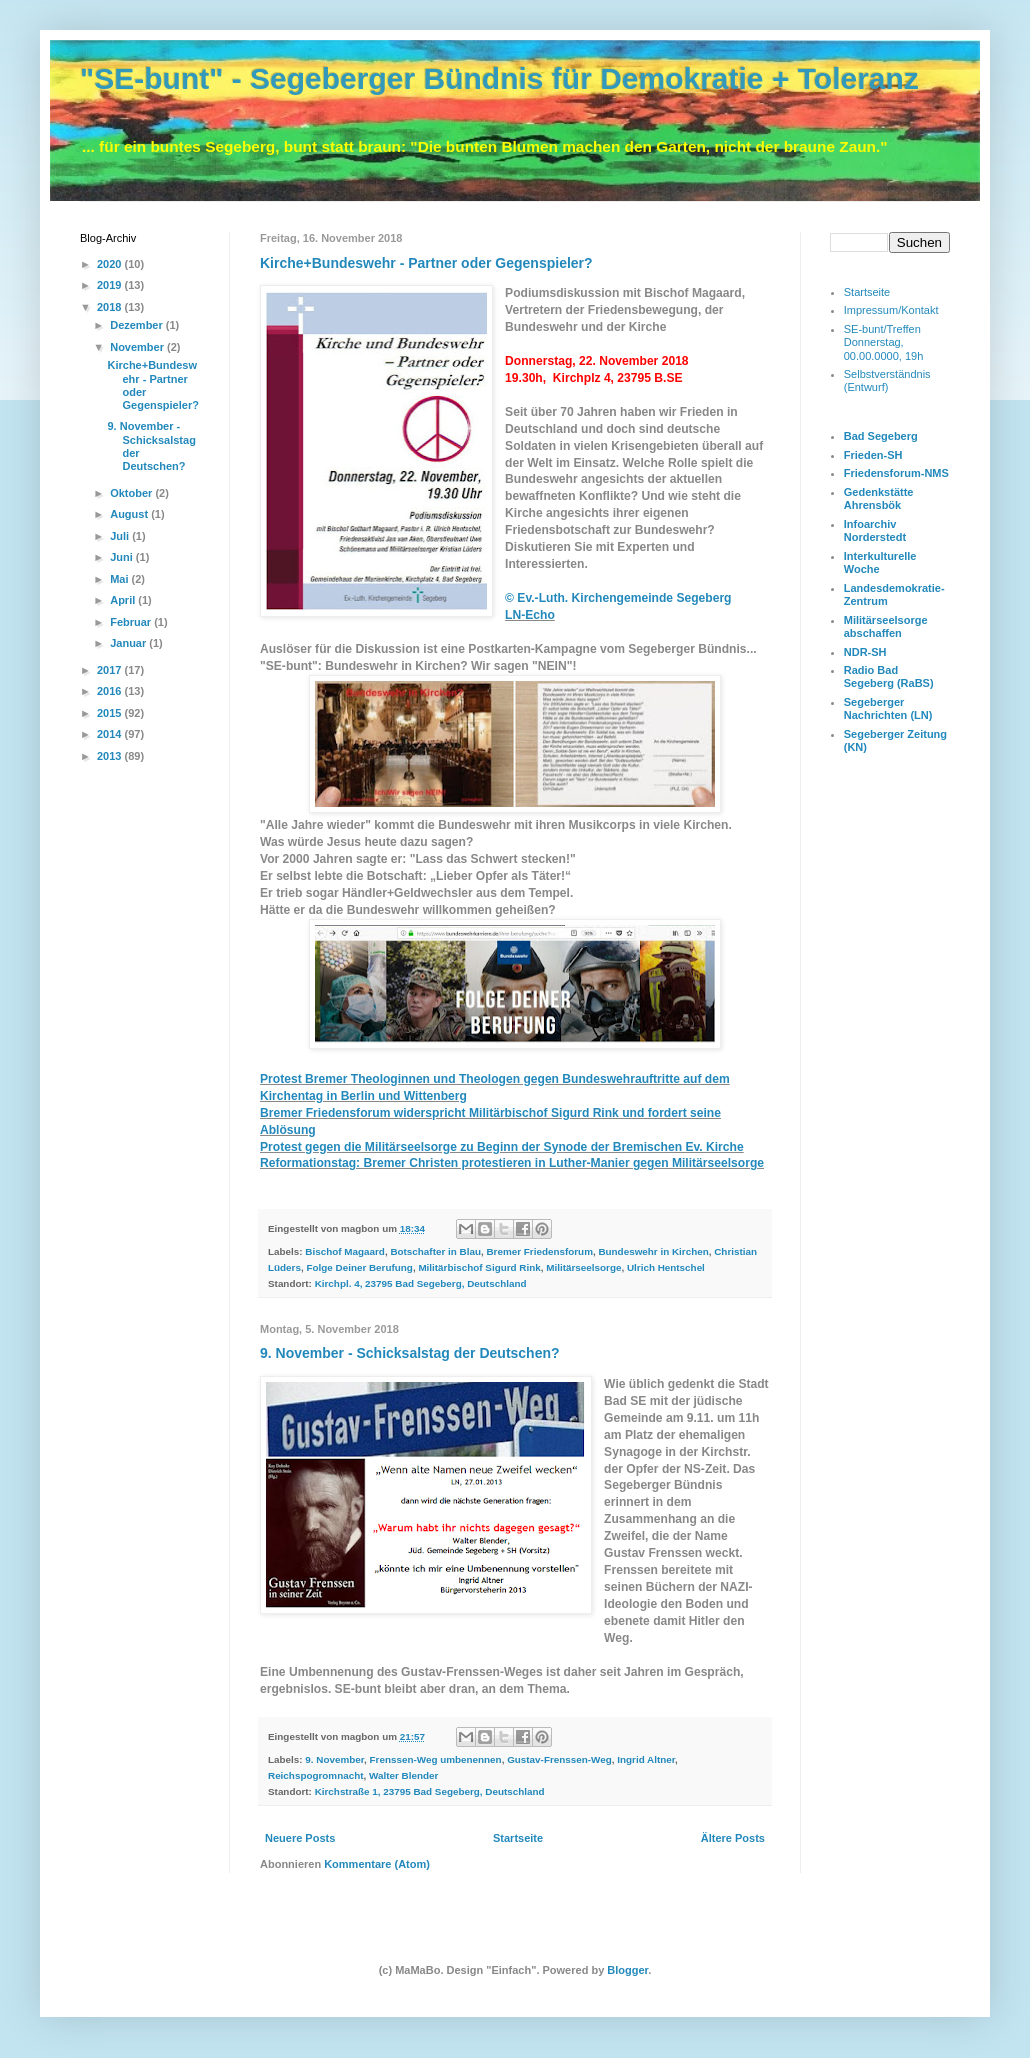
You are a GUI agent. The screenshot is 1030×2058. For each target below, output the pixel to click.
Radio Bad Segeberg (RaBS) (889, 676)
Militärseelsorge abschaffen (886, 626)
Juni (123, 557)
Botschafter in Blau (435, 1251)
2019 (111, 285)
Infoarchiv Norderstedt (875, 530)
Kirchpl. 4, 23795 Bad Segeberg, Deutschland (421, 1283)
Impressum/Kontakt (891, 310)
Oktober (132, 493)
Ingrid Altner (646, 1759)
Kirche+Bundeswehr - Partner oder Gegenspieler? (426, 263)
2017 (111, 670)
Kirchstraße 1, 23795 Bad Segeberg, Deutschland (430, 1791)
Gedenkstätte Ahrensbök (879, 498)
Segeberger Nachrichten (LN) (888, 708)
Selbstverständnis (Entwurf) (887, 380)
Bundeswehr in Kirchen (653, 1251)
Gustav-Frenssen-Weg (559, 1759)
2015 (111, 713)
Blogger (627, 1970)
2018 (111, 307)
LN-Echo (530, 615)
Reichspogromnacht (315, 1775)
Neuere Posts (300, 1838)
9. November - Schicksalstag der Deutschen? (410, 1353)
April (124, 600)
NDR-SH (865, 652)
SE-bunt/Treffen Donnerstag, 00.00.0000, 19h (884, 342)
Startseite (518, 1838)
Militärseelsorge (583, 1267)
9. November (334, 1759)
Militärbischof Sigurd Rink (479, 1267)
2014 (111, 734)
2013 (111, 756)
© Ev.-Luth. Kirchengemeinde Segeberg (618, 598)
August (130, 514)
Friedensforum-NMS (896, 473)
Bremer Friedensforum (539, 1251)
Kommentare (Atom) (377, 1864)
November (138, 347)
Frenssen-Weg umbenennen (436, 1759)
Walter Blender (403, 1775)
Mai (120, 579)
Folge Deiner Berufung (359, 1267)
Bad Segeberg (881, 436)
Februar (132, 622)
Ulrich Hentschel (666, 1267)
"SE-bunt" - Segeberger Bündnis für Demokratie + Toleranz (499, 78)
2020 (111, 264)
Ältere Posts (733, 1838)
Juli (121, 536)
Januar (129, 643)
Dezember (138, 325)
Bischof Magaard (345, 1251)
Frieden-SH (873, 455)
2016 (111, 691)
